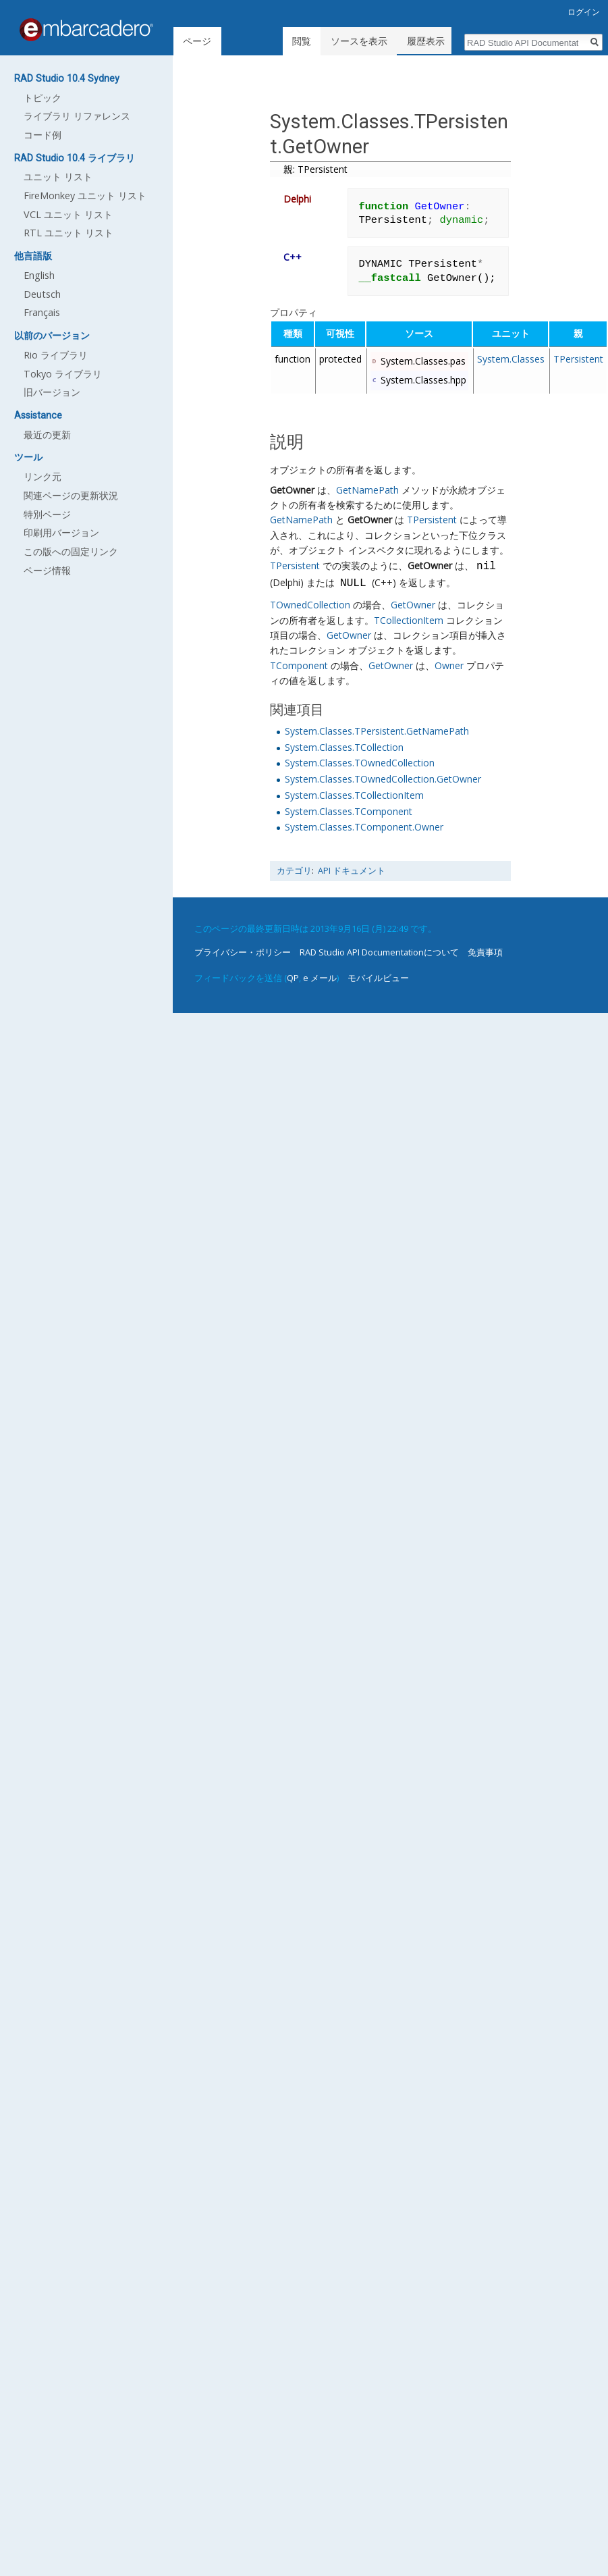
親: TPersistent (315, 169)
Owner (449, 665)
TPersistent (578, 358)
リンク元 (42, 476)
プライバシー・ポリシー (242, 952)
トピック (42, 97)
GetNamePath (367, 489)
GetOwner (292, 489)
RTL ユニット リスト (68, 232)
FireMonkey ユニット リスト (85, 195)
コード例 (42, 134)
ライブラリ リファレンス (77, 115)
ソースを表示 (361, 40)
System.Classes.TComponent (348, 811)
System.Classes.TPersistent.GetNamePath (377, 731)
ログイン (584, 12)
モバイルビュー (378, 978)
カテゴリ (294, 870)
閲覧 (303, 40)
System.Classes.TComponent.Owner (364, 826)
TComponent (299, 665)
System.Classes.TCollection (344, 747)
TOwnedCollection (310, 604)
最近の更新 (47, 434)
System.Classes (511, 358)
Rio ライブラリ (56, 354)
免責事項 (485, 952)
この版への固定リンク (71, 551)
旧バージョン (52, 392)
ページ (197, 40)
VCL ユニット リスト (68, 214)
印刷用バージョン (61, 532)
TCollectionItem (408, 620)
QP (293, 978)
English (39, 275)
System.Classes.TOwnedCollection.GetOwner (383, 778)
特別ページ (47, 514)
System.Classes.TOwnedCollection (360, 762)
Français (42, 312)
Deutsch (42, 294)
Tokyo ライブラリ (63, 373)
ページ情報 (47, 570)
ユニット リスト (58, 176)
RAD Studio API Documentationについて (379, 952)
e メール (320, 978)
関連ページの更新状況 (71, 495)
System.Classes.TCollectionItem (354, 795)
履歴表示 (428, 40)
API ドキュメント (351, 870)
